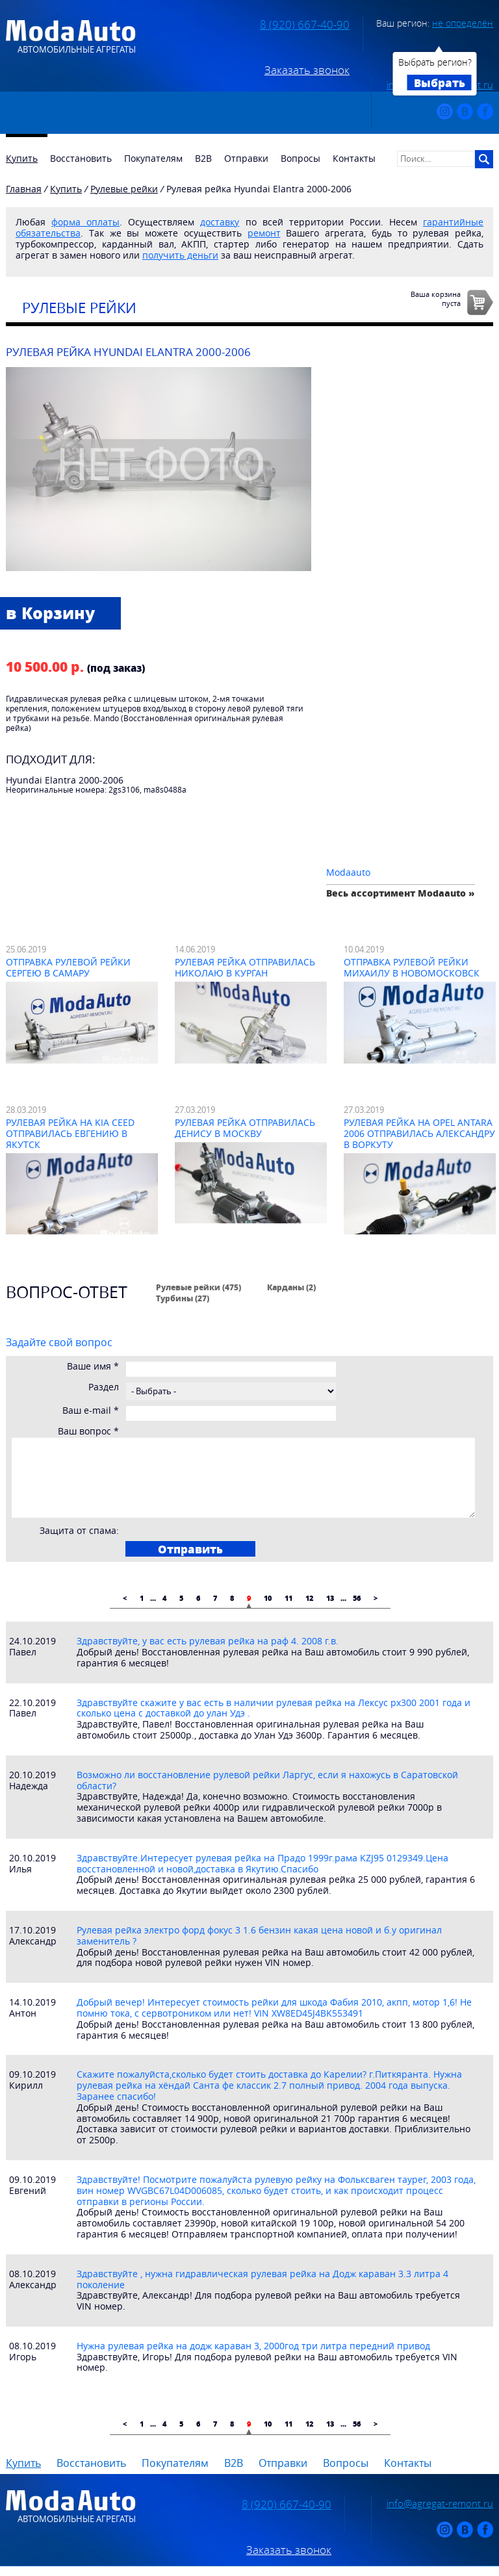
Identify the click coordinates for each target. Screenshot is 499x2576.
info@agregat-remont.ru (440, 2503)
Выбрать (439, 82)
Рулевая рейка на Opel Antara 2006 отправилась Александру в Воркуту (419, 1133)
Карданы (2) (291, 1287)
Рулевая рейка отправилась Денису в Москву (245, 1128)
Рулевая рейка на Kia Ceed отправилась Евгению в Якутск (70, 1133)
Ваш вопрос (88, 1431)
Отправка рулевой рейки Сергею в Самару (68, 967)
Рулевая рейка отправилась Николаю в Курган (245, 967)
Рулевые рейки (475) (198, 1287)
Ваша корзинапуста (436, 298)
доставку (219, 222)
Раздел (103, 1387)
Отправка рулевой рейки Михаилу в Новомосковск (412, 967)
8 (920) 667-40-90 (305, 25)
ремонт (264, 233)
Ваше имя (93, 1366)
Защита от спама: (79, 1531)
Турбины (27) (182, 1298)
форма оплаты (85, 222)
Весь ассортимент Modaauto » (400, 893)
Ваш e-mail (90, 1410)
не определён (462, 23)
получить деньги (180, 255)
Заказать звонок (307, 70)
